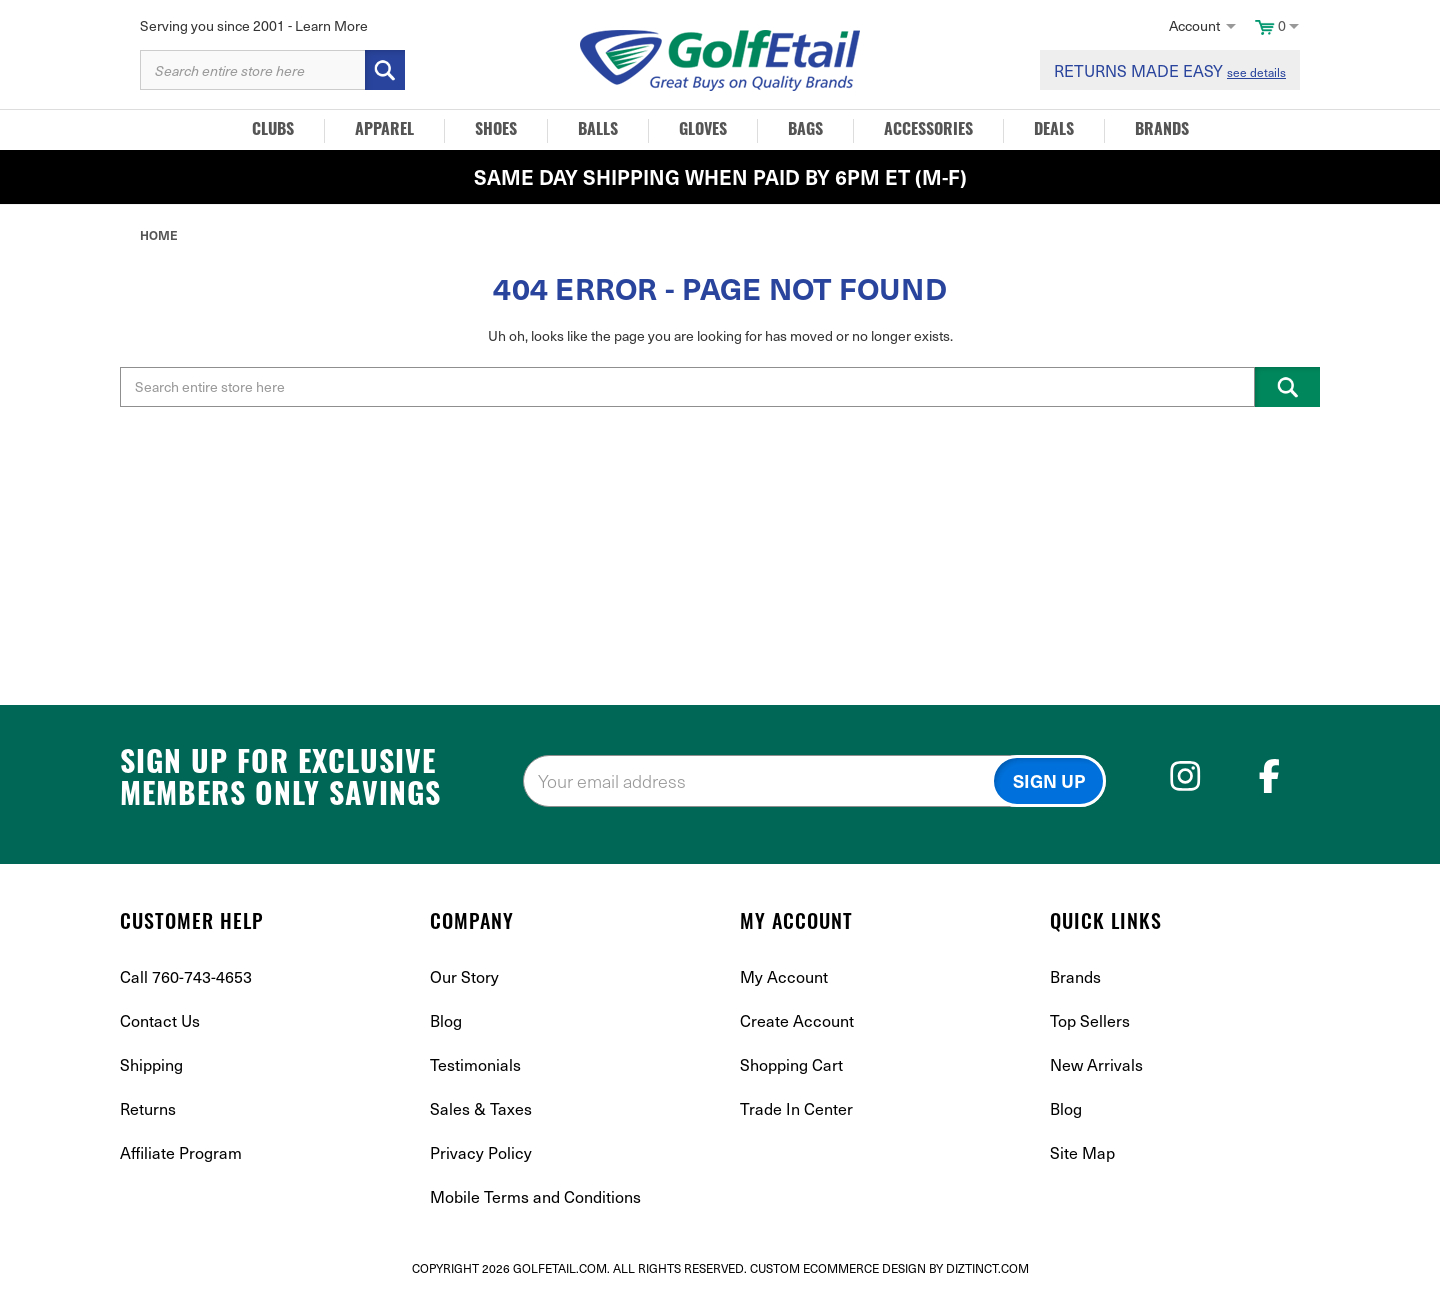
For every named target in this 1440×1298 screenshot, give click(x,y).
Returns (148, 1108)
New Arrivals (1096, 1064)
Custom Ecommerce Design (838, 1268)
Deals (1054, 131)
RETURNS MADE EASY (1170, 70)
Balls (598, 131)
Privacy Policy (481, 1152)
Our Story (464, 976)
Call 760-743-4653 (186, 976)
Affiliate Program (181, 1152)
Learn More (331, 25)
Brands (1162, 131)
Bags (805, 131)
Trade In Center (796, 1108)
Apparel (384, 131)
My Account (784, 976)
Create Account (797, 1020)
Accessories (928, 131)
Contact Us (160, 1020)
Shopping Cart (791, 1064)
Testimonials (475, 1064)
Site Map (1082, 1152)
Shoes (496, 131)
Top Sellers (1090, 1020)
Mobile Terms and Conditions (535, 1196)
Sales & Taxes (481, 1108)
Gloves (703, 131)
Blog (446, 1020)
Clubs (273, 131)
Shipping (151, 1064)
